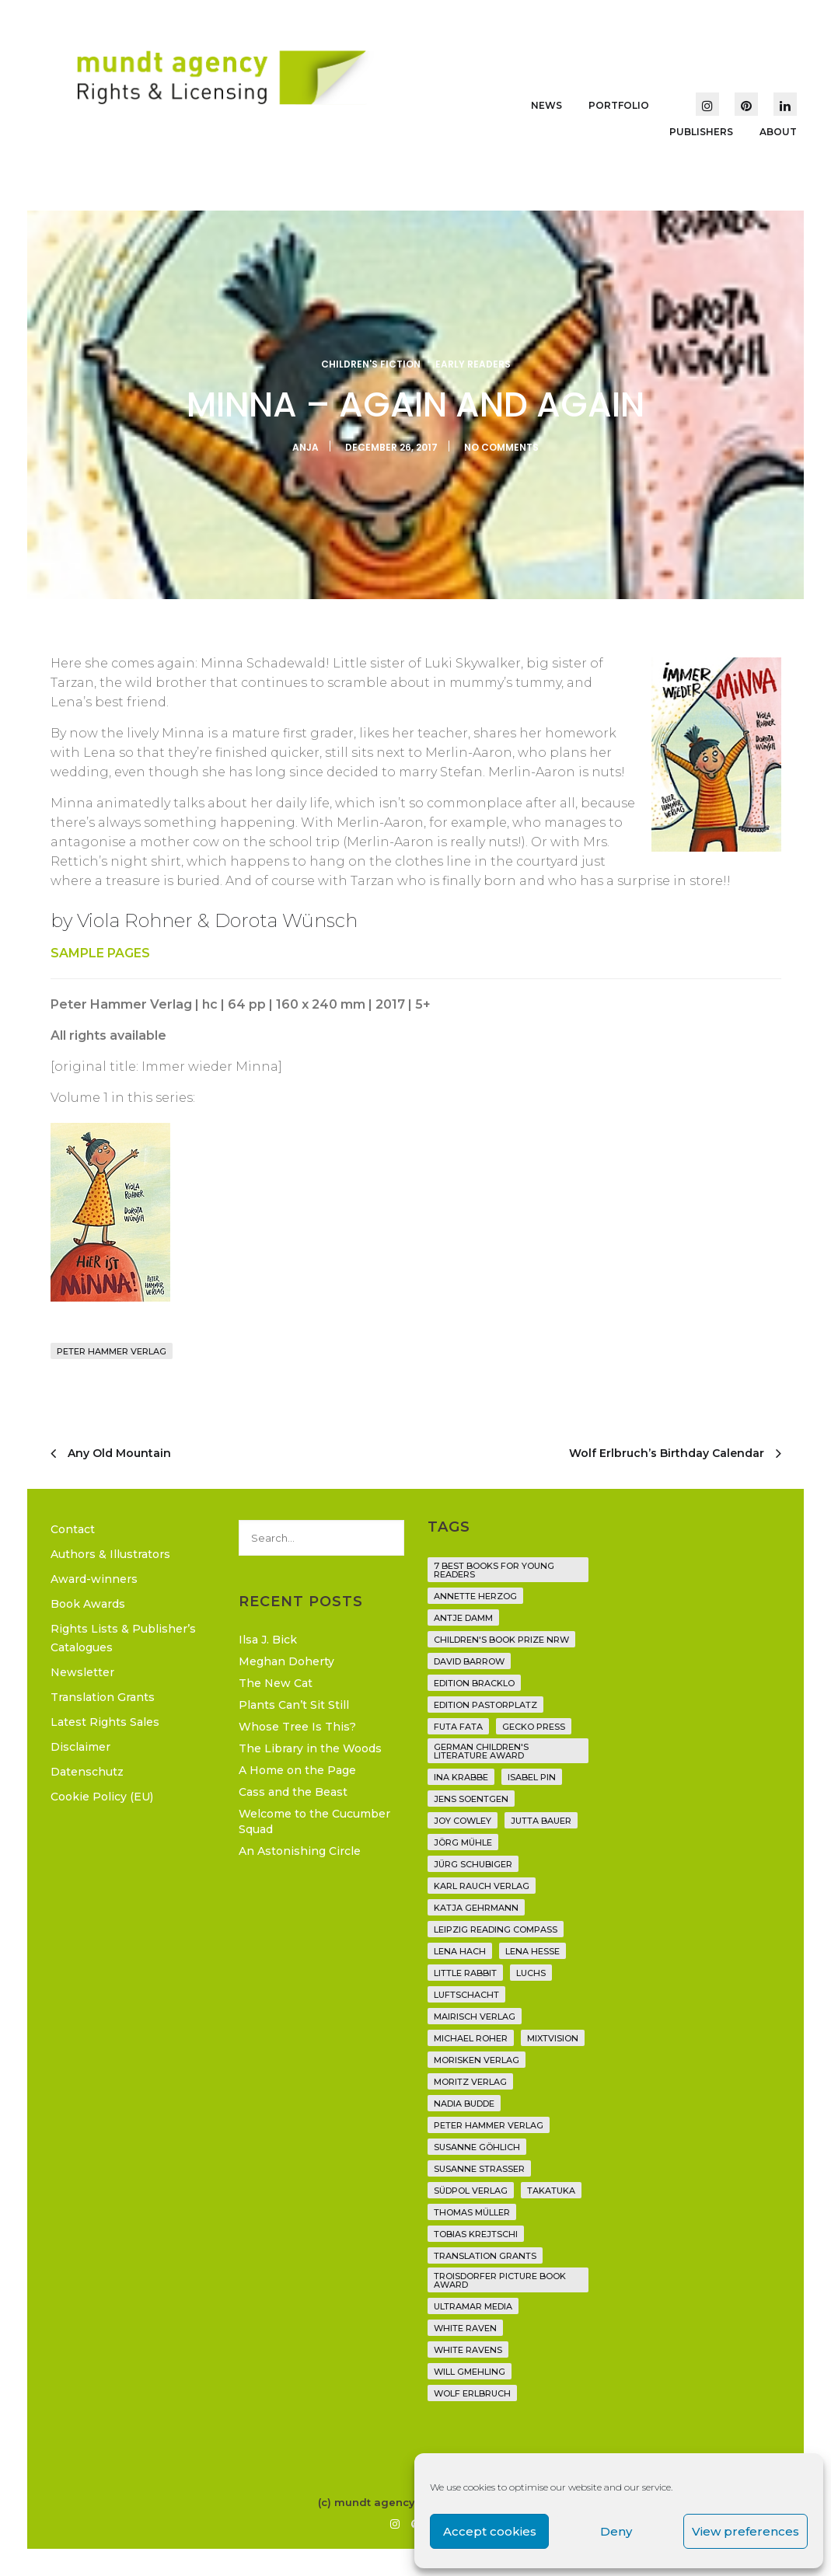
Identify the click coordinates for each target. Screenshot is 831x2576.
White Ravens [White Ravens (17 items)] (468, 2349)
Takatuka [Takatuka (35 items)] (551, 2190)
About (778, 132)
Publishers (701, 132)
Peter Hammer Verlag (111, 1351)
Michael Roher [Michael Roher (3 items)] (471, 2038)
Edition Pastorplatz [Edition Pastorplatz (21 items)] (485, 1704)
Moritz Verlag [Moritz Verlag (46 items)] (470, 2081)
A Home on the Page (297, 1770)
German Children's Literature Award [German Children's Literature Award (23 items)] (481, 1751)
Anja (305, 447)
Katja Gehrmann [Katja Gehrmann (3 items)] (476, 1907)
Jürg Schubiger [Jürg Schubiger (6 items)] (473, 1864)
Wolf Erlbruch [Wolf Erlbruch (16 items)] (472, 2393)
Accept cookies (489, 2531)
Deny (616, 2531)
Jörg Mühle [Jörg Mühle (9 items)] (463, 1842)
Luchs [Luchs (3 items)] (531, 1973)
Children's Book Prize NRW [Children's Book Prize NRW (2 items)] (501, 1639)
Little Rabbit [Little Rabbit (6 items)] (465, 1973)
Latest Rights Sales (105, 1722)
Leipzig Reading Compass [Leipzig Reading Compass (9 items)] (495, 1929)
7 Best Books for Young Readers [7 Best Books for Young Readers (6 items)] (494, 1570)
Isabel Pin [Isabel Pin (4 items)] (532, 1777)
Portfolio (618, 105)
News (546, 105)
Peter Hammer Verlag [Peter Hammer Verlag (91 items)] (488, 2125)
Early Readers (473, 364)
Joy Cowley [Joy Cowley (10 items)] (462, 1820)
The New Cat (275, 1683)
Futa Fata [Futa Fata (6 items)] (458, 1726)
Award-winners (94, 1579)
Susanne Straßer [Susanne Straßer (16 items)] (479, 2168)
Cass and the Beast (293, 1792)
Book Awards (88, 1604)
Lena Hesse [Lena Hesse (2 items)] (532, 1951)
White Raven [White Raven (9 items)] (465, 2328)
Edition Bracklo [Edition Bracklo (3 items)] (474, 1683)
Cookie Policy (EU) (102, 1797)
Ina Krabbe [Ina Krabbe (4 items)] (461, 1777)
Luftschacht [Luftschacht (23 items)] (466, 1994)
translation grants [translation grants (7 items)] (485, 2255)
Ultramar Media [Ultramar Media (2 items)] (473, 2306)
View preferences (745, 2531)
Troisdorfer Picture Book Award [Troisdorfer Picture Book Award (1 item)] (500, 2280)
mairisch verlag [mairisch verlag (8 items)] (474, 2016)
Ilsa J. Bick (268, 1640)
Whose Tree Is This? (297, 1727)
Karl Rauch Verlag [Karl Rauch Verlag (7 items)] (481, 1886)
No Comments (501, 447)
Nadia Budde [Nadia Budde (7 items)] (464, 2103)
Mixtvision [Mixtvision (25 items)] (552, 2038)
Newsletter (82, 1672)
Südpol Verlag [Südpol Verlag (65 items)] (471, 2190)
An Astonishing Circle (300, 1851)
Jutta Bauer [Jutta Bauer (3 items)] (541, 1820)
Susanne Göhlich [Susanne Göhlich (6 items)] (477, 2147)
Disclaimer (80, 1747)
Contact (73, 1529)
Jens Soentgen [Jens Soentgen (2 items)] (471, 1798)
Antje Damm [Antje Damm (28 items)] (463, 1617)
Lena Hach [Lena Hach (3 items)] (460, 1951)
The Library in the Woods (310, 1748)
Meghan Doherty (286, 1661)
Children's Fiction (371, 364)
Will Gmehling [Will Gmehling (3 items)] (469, 2371)
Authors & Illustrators (110, 1554)
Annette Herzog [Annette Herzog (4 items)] (475, 1596)
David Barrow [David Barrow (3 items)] (469, 1661)
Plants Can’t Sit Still (294, 1705)
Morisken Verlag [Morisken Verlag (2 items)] (476, 2060)
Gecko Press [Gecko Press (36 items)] (533, 1726)
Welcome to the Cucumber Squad (314, 1821)
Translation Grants (103, 1697)
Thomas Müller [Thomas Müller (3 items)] (472, 2212)
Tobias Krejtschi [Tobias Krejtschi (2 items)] (476, 2234)
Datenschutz (87, 1772)
